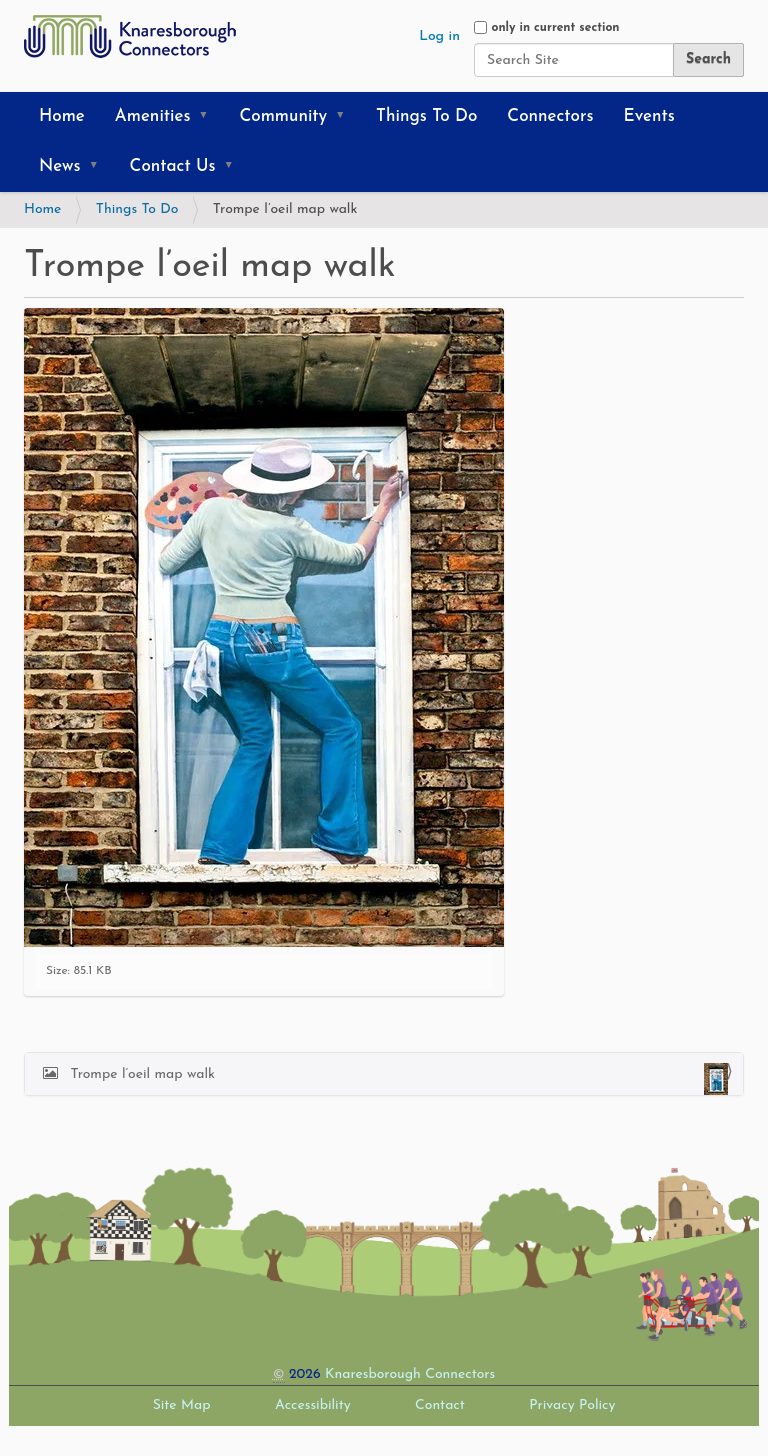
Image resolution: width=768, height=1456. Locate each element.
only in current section (555, 28)
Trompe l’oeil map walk (397, 1079)
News (60, 166)
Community (283, 116)
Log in (439, 36)
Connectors (550, 116)
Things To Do (426, 116)
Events (649, 116)
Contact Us (173, 166)
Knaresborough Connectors (410, 1374)
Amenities (153, 116)
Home (62, 116)
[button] (210, 117)
